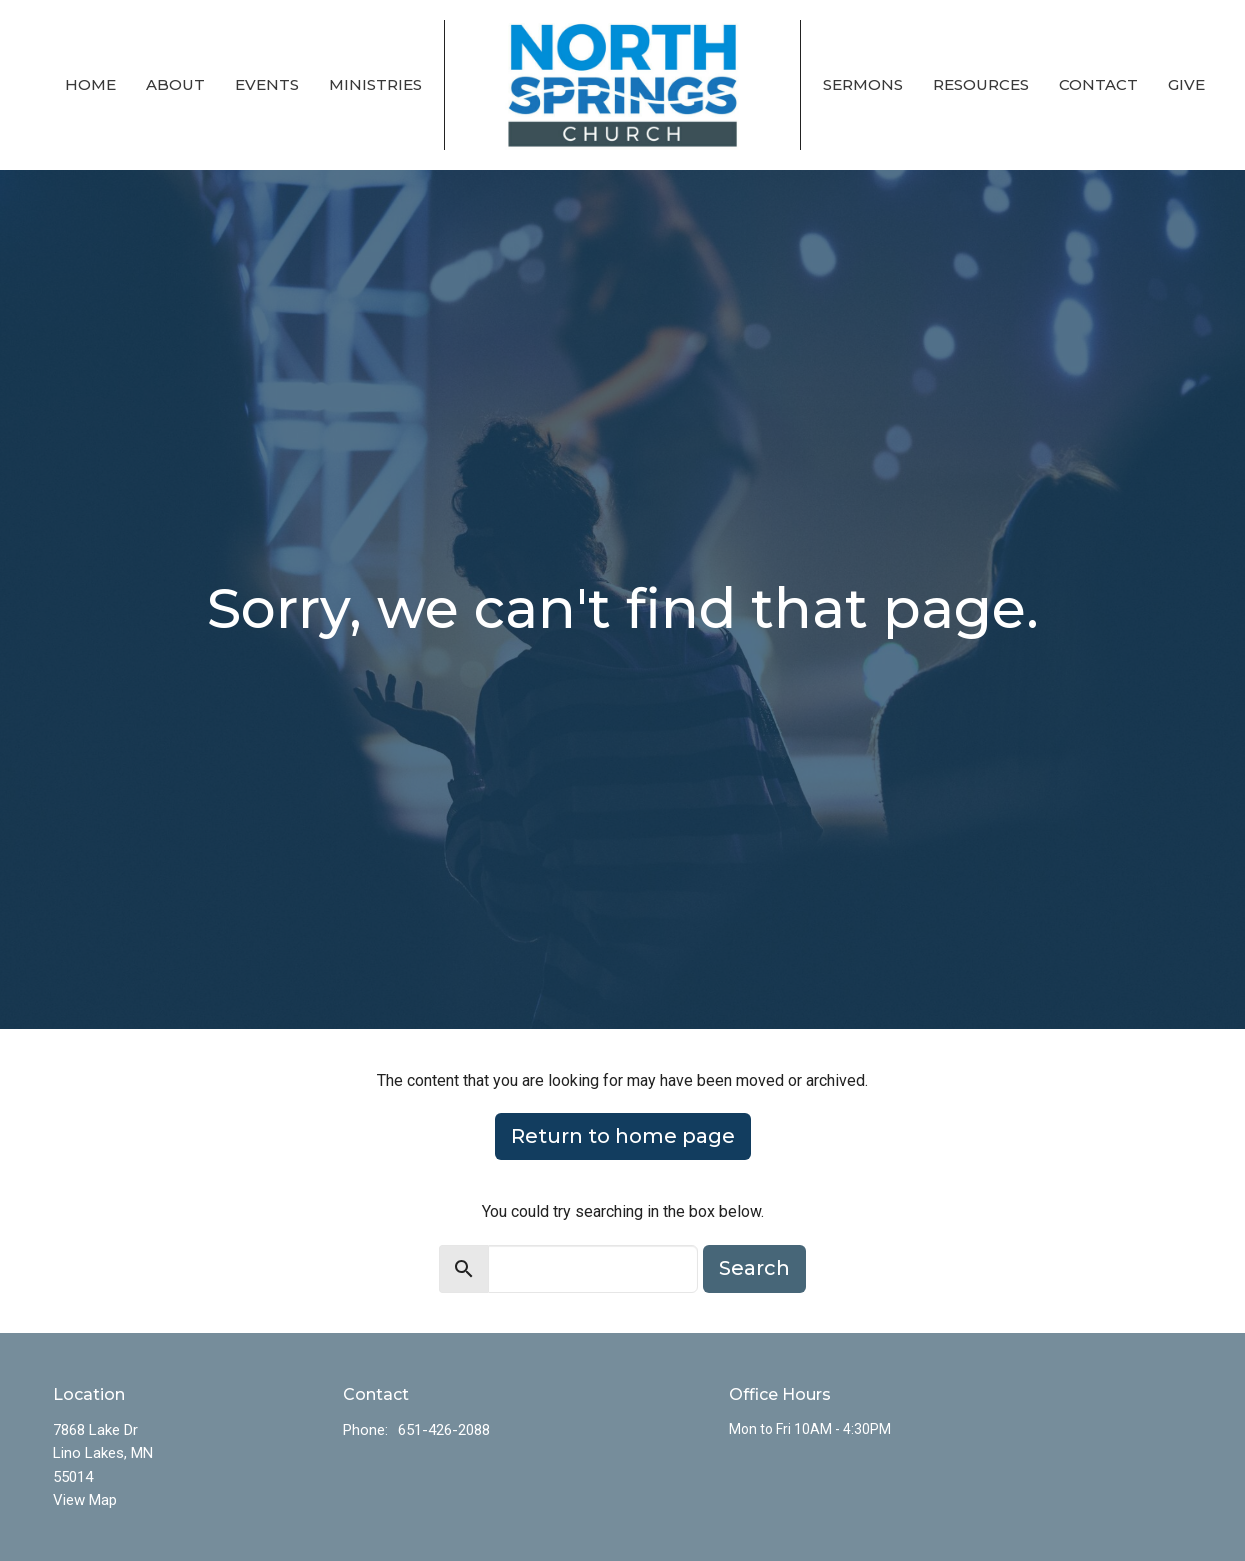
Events (267, 84)
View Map (85, 1500)
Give (1186, 84)
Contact (1098, 84)
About (175, 84)
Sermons (863, 84)
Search (754, 1268)
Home (90, 84)
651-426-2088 (444, 1430)
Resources (981, 84)
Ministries (375, 84)
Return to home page (623, 1136)
